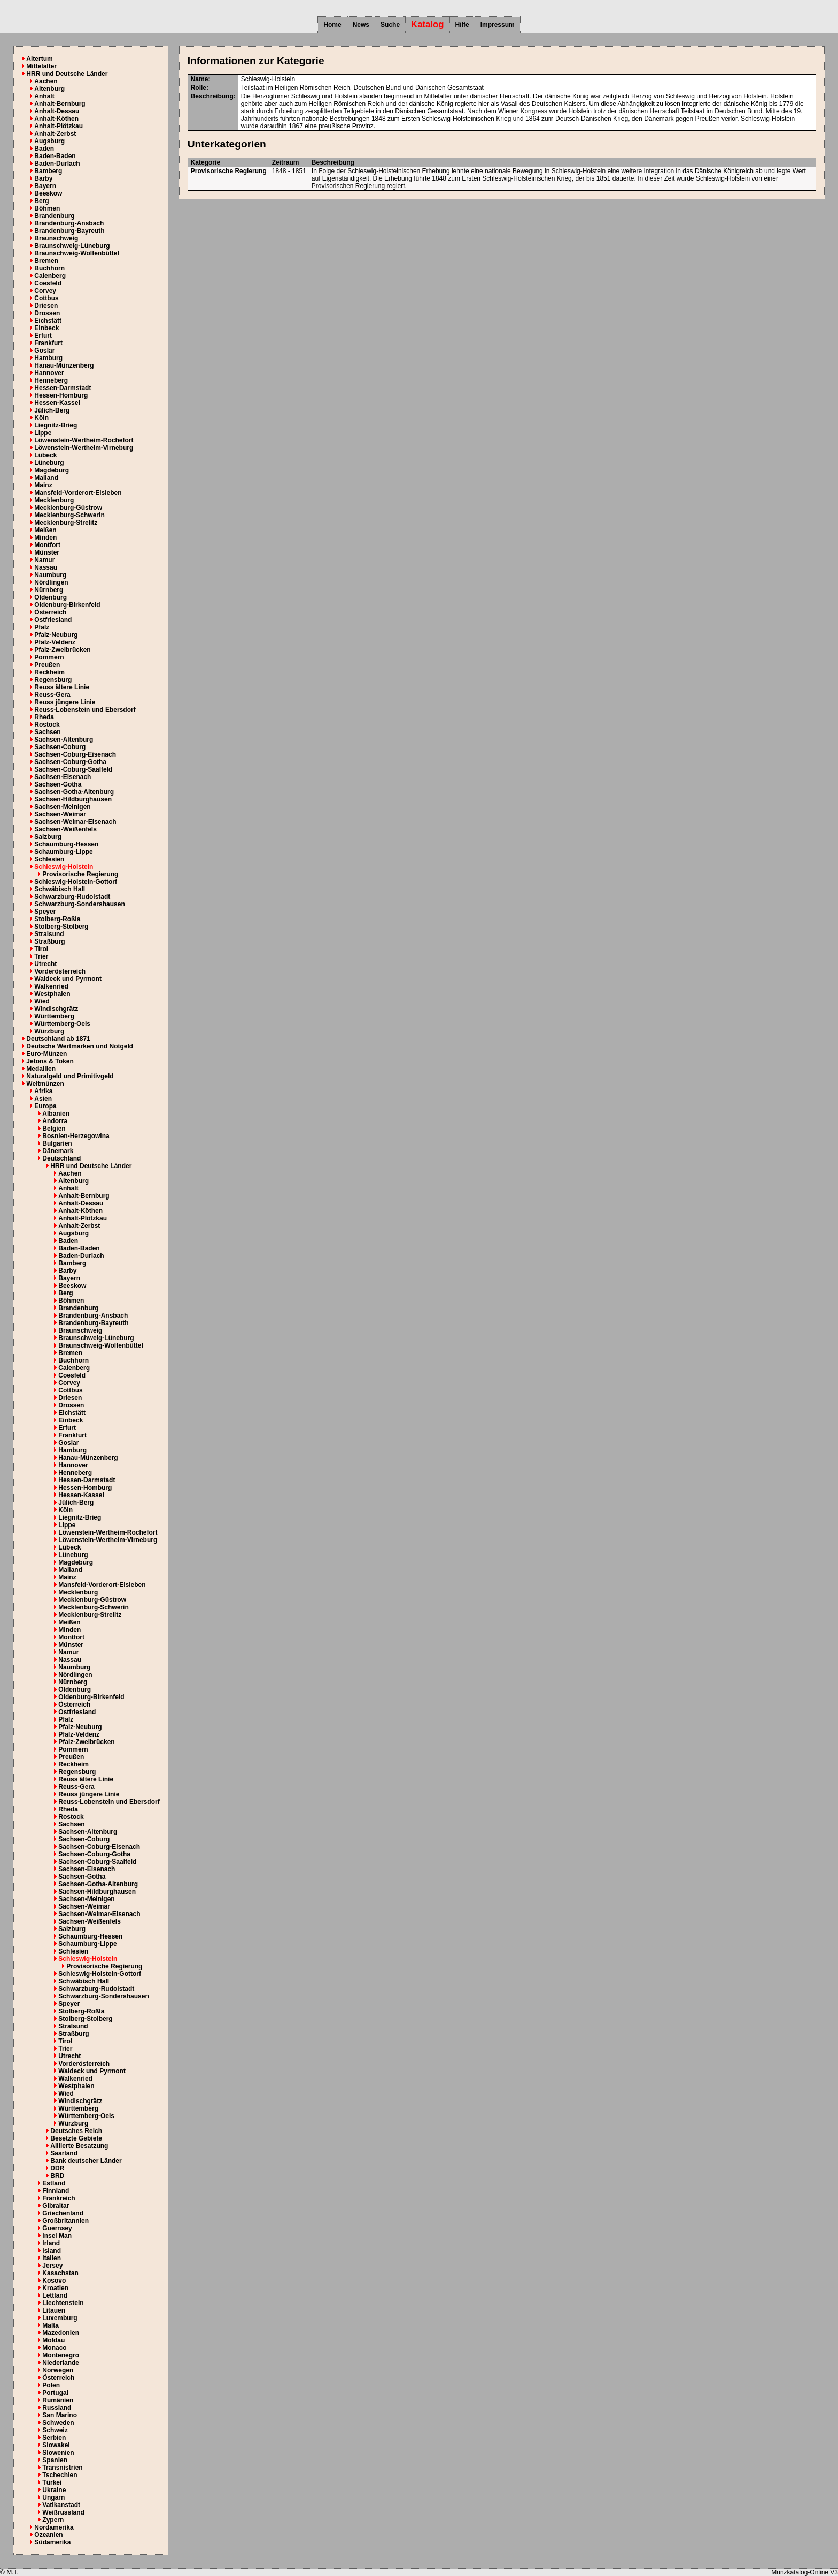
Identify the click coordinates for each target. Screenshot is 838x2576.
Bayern (45, 186)
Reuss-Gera (52, 694)
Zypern (53, 2520)
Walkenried (51, 986)
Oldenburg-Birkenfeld (67, 605)
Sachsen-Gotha (57, 784)
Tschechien (59, 2475)
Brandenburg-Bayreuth (69, 231)
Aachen (45, 81)
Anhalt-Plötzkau (58, 126)
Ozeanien (48, 2535)
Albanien (55, 1113)
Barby (43, 178)
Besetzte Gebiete (76, 2138)
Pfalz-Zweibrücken (62, 649)
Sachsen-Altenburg (63, 739)
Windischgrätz (56, 1009)
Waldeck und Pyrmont (68, 979)
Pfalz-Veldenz (54, 642)
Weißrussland (63, 2512)
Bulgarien (57, 1143)
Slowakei (55, 2445)
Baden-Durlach (57, 163)
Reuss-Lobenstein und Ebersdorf (84, 709)
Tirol (41, 949)
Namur (44, 560)
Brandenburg (54, 216)
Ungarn (53, 2497)
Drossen (47, 313)
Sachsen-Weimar (60, 814)
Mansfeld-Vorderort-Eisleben (77, 492)
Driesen (46, 305)
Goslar (44, 350)
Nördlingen (51, 582)
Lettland (54, 2295)
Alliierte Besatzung (79, 2146)
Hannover (49, 373)
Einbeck (46, 328)
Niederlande (60, 2363)
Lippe (42, 433)
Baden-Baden (54, 156)
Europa (45, 1106)
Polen (51, 2385)
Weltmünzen (45, 1083)
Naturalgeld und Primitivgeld (69, 1076)
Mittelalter (41, 66)
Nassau (45, 567)
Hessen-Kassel (57, 403)
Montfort (47, 545)
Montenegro (60, 2355)
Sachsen (47, 732)
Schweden (58, 2422)
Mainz (43, 485)
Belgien (53, 1128)
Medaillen (41, 1068)
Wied (42, 1001)
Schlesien (49, 859)
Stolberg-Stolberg (61, 926)
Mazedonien (60, 2333)
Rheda (44, 717)
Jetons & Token (49, 1061)
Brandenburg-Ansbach (69, 223)
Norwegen (57, 2370)
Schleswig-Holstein (63, 866)
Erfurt (43, 335)
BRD (57, 2176)
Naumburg (50, 575)
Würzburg (49, 1031)
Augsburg (49, 141)
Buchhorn (49, 268)
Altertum (39, 59)
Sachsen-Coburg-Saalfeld (73, 769)
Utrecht (45, 964)
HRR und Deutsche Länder (66, 73)
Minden (45, 537)
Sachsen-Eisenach (62, 777)
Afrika (43, 1091)
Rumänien (57, 2400)
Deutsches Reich (76, 2131)
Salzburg (47, 836)
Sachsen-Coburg (60, 747)
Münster (46, 552)
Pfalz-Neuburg (55, 635)
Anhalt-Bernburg (59, 103)
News (361, 24)
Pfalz (41, 627)
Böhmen (47, 208)
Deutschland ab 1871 (58, 1038)
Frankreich (58, 2198)
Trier (41, 956)
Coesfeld (47, 283)
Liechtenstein (62, 2303)
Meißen (45, 530)
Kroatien (55, 2288)
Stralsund (49, 934)
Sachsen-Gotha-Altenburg (74, 792)
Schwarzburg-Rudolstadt (72, 896)
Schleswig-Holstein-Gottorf (75, 881)
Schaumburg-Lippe (63, 851)
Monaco (54, 2348)
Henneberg (51, 380)
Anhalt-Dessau (56, 111)
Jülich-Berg (51, 410)
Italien (51, 2258)
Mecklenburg (54, 500)
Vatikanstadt (61, 2505)
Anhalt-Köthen (56, 118)
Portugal (55, 2392)
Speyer (45, 911)
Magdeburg (51, 470)
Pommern (49, 657)
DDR (57, 2168)
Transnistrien (62, 2467)
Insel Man (57, 2235)
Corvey (45, 290)
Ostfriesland (53, 620)
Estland (53, 2183)
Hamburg (48, 358)
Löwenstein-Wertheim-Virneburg (83, 448)
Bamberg (48, 171)
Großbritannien (65, 2220)
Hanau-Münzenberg (64, 365)
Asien (43, 1098)
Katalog (427, 24)
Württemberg (54, 1016)
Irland (51, 2243)
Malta (50, 2325)
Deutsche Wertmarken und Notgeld (79, 1046)
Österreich (50, 612)
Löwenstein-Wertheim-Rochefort (83, 440)
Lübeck (45, 455)
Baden (44, 148)
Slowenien (58, 2452)
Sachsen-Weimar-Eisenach (75, 822)
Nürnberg (48, 590)
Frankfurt (48, 343)
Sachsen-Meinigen (62, 807)
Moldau (53, 2340)
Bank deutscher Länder (85, 2161)
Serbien (54, 2437)
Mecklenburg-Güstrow (68, 507)
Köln (41, 418)
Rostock (46, 724)
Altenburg (49, 88)
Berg (41, 201)
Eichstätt (47, 320)
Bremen (46, 260)
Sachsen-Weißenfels (65, 829)
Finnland (55, 2190)
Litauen (53, 2310)
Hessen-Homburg (61, 395)
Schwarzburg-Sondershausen (79, 904)
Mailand (46, 477)
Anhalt (44, 96)
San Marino (59, 2415)
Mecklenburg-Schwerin (69, 515)
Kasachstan (60, 2273)
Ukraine (54, 2490)
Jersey (52, 2265)
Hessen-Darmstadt (62, 388)
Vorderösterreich (60, 971)
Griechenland (62, 2213)
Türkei (51, 2482)
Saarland (63, 2153)
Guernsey (57, 2228)
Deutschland (61, 1158)
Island (51, 2250)
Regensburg (53, 679)
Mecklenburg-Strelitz (65, 522)
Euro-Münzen (46, 1053)
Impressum (497, 24)
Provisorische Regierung (80, 874)
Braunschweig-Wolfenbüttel (76, 253)
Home (332, 24)
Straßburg (49, 941)
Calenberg (50, 275)
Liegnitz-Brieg (55, 425)
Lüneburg (49, 462)
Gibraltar (55, 2205)
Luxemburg (59, 2318)
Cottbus (46, 298)
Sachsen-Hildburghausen (73, 799)
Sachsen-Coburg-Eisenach (75, 754)
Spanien (54, 2460)
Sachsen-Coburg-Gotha (70, 762)
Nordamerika (53, 2527)
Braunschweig (56, 238)
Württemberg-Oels (62, 1024)
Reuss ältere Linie (61, 687)
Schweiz (54, 2430)
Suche (390, 24)
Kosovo (54, 2280)
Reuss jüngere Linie (64, 702)
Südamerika (52, 2542)
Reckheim (49, 672)
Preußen (47, 664)
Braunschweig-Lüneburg (72, 246)
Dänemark (57, 1151)
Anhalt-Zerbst (55, 133)
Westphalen (52, 994)
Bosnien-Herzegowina (75, 1136)
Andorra (54, 1121)
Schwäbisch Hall (59, 889)
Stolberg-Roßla (57, 919)
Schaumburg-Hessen (66, 844)
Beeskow (48, 193)
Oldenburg (50, 597)
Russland (56, 2407)
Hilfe (462, 24)
